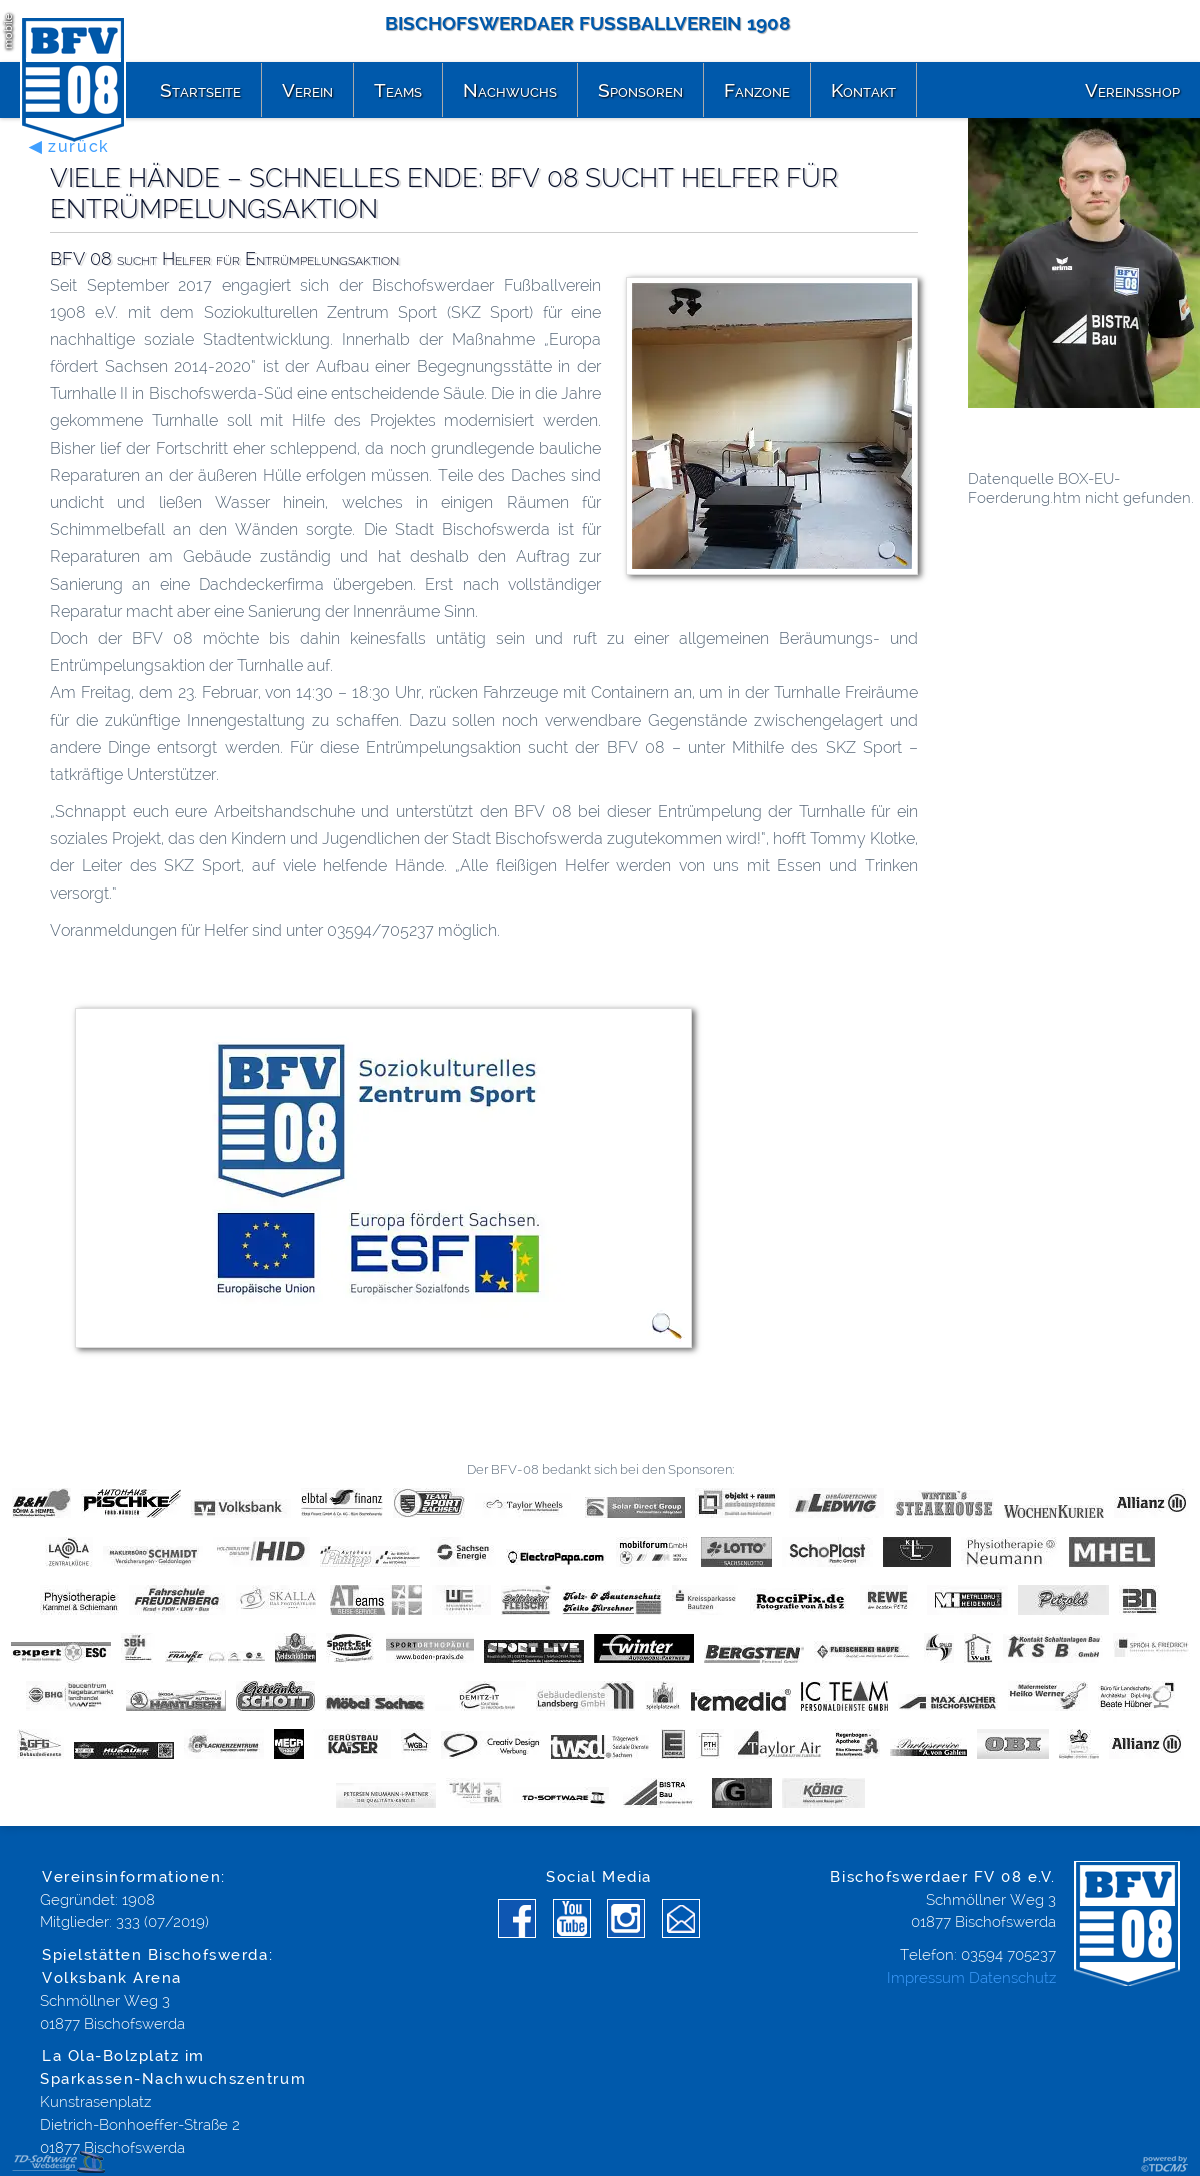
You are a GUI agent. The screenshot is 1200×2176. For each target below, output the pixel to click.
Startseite (200, 90)
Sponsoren (640, 90)
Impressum (926, 1978)
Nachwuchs (510, 90)
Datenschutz (1012, 1978)
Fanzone (757, 90)
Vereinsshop (1132, 90)
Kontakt (863, 90)
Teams (398, 90)
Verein (307, 90)
